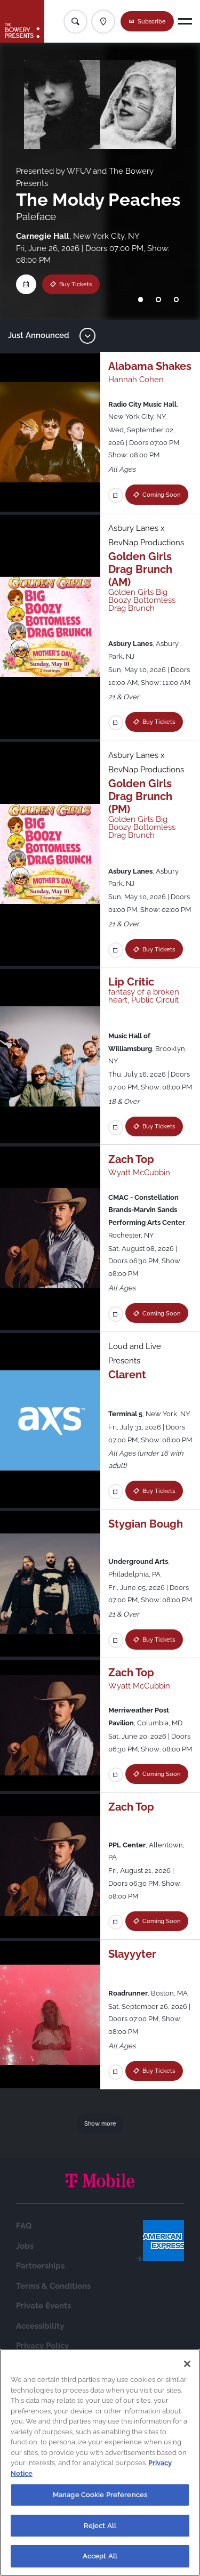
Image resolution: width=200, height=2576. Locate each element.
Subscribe (152, 21)
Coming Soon (144, 515)
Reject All (100, 2528)
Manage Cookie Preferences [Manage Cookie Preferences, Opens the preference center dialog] (100, 2497)
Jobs (25, 2326)
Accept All (100, 2559)
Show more (100, 2203)
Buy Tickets (75, 284)
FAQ (23, 2306)
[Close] (187, 2366)
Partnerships (40, 2346)
